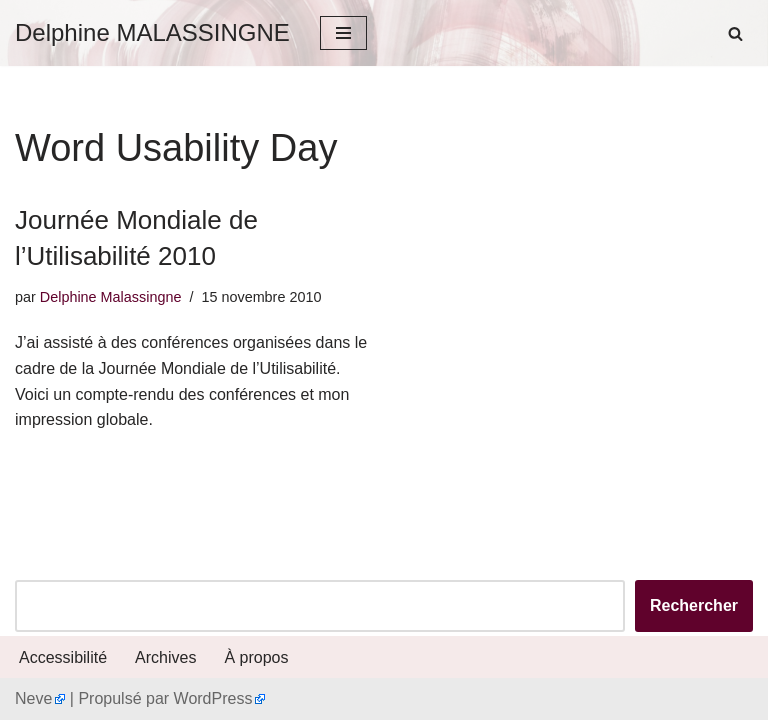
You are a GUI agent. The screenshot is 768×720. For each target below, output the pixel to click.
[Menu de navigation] (343, 33)
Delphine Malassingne (111, 297)
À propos (256, 657)
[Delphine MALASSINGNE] (152, 33)
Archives (165, 657)
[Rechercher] (735, 33)
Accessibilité (63, 657)
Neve (33, 698)
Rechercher (694, 605)
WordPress (213, 698)
